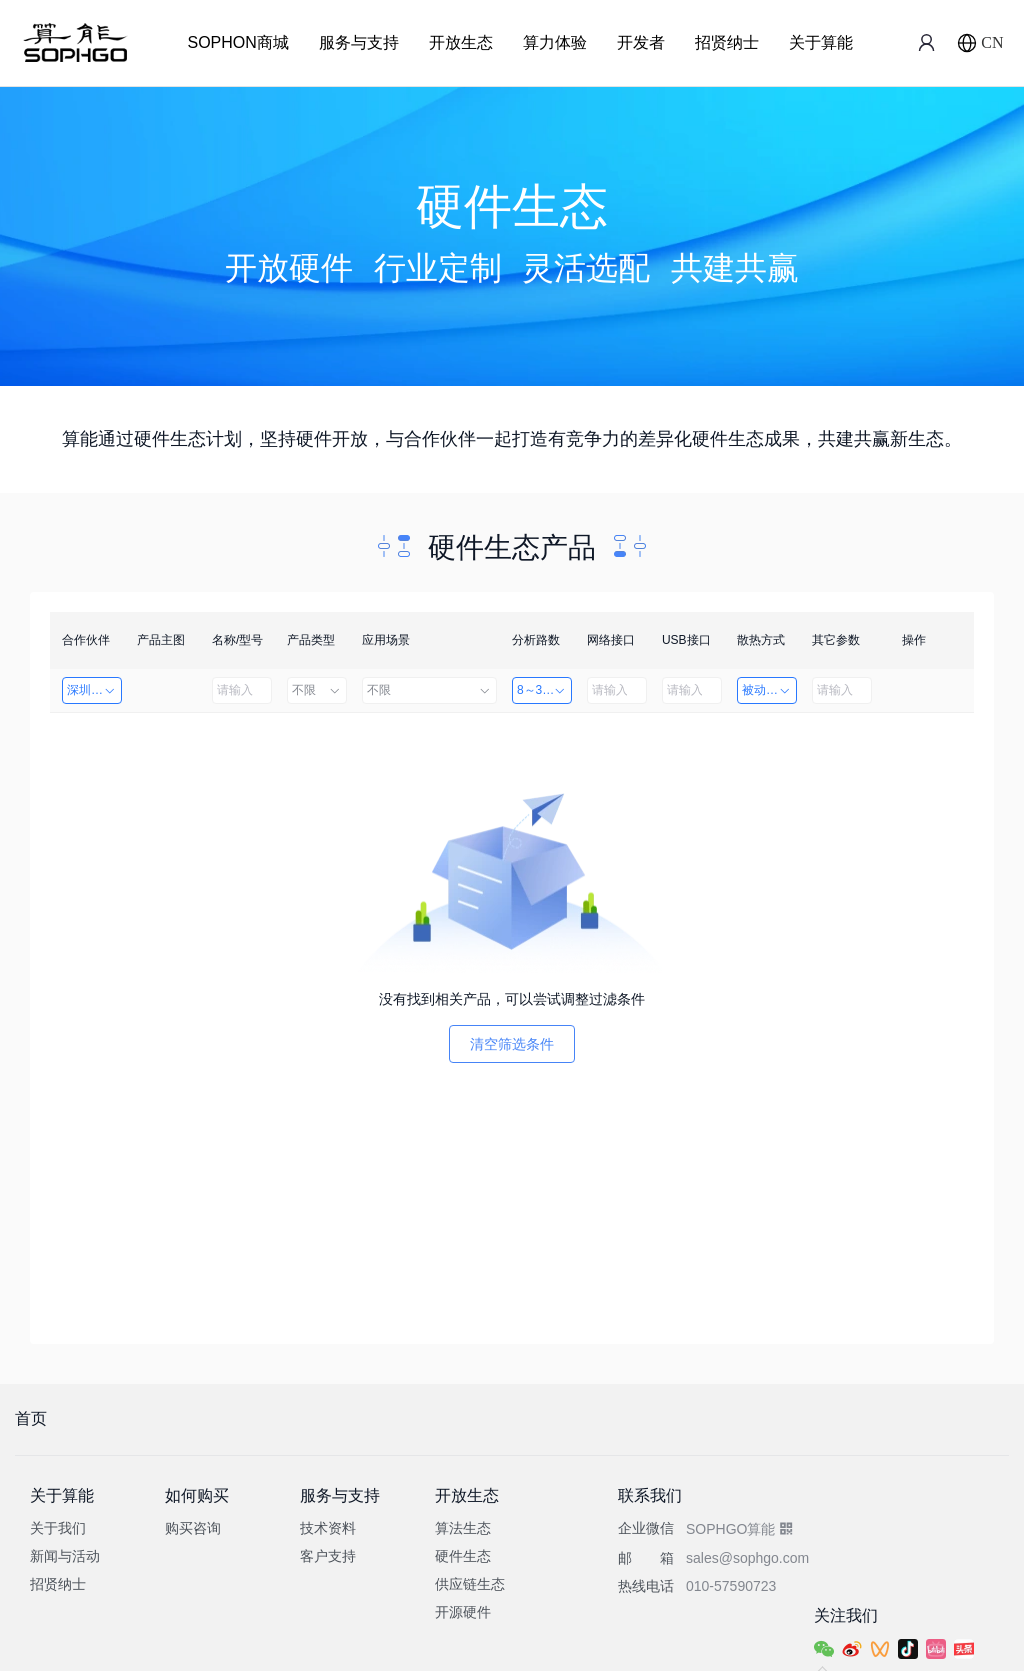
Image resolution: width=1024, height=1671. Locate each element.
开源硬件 (463, 1612)
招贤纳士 (727, 42)
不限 (317, 690)
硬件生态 (463, 1556)
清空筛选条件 (512, 1044)
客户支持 (328, 1556)
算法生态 (463, 1528)
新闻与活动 (65, 1556)
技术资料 (328, 1528)
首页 (31, 1418)
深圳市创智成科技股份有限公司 (94, 690)
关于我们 (58, 1528)
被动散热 (767, 690)
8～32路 (542, 690)
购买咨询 (193, 1528)
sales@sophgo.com (747, 1558)
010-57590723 (731, 1586)
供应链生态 (470, 1584)
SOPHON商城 (237, 42)
